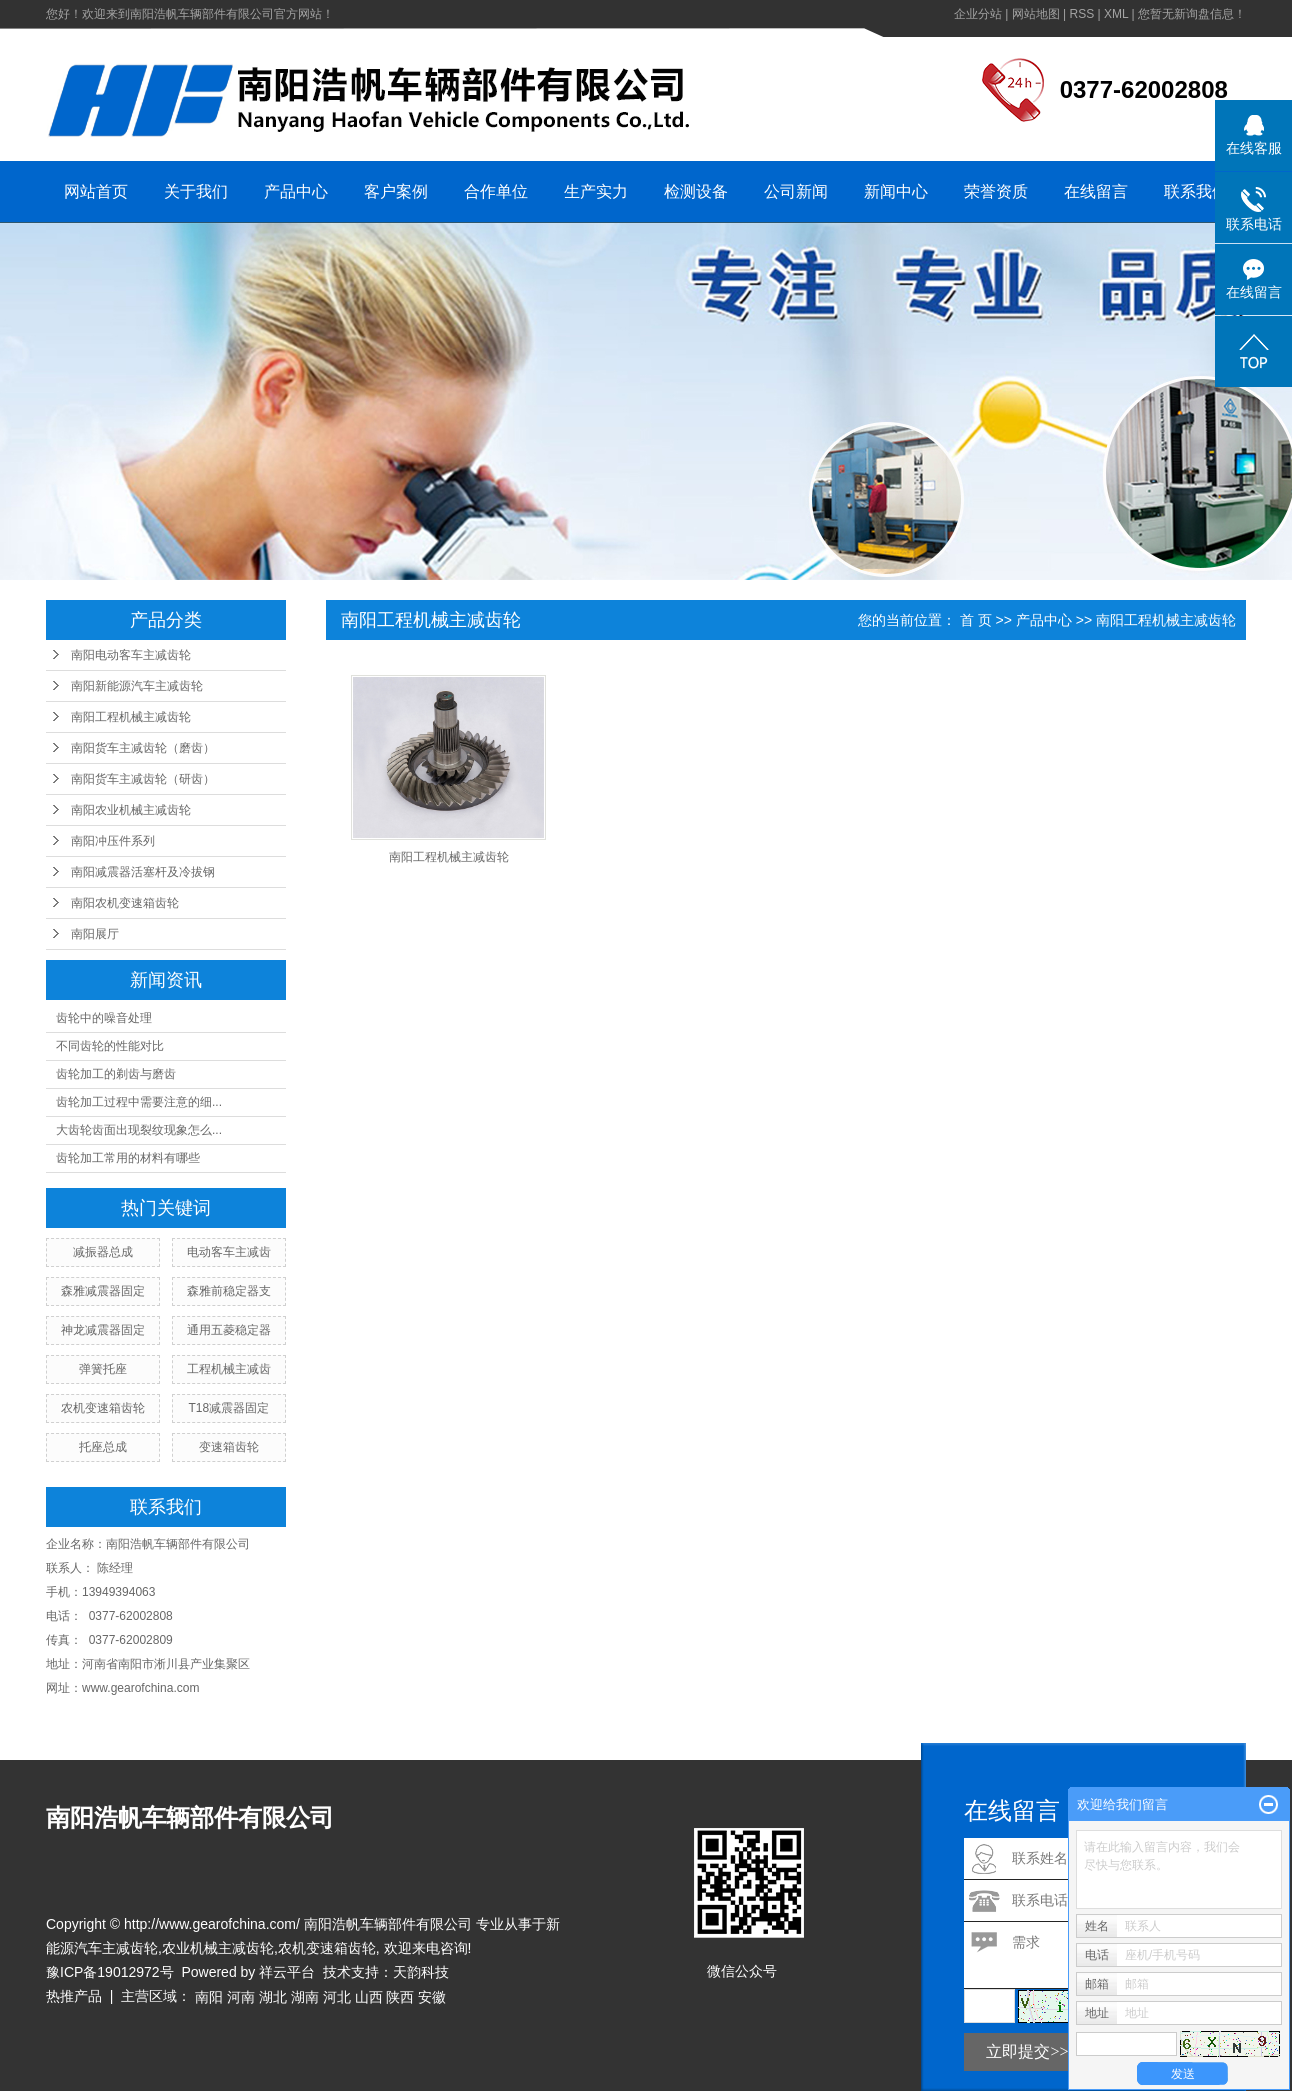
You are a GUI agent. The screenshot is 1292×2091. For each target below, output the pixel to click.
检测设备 (696, 191)
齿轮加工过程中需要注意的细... (139, 1102)
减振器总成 (103, 1252)
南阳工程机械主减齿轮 (131, 717)
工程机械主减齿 (229, 1369)
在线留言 (1096, 191)
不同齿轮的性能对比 (110, 1046)
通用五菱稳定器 (229, 1330)
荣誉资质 (996, 191)
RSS (1081, 14)
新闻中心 (896, 191)
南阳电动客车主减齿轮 (131, 655)
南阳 (209, 1997)
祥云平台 (287, 1972)
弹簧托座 (103, 1369)
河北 (337, 1997)
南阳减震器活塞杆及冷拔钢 (143, 872)
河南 (241, 1997)
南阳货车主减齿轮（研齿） (143, 779)
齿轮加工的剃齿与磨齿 (116, 1074)
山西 (369, 1997)
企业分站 (978, 14)
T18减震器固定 (229, 1408)
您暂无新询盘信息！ (1192, 14)
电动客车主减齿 (229, 1252)
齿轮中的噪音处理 (104, 1018)
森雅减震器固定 (103, 1291)
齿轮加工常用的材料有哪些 (128, 1158)
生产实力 (596, 191)
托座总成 (103, 1447)
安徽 (432, 1997)
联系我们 (1196, 191)
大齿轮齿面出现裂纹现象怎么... (139, 1130)
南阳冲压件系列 (113, 841)
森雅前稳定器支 (229, 1291)
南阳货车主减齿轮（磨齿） (143, 748)
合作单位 (496, 191)
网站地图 (1036, 14)
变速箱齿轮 (229, 1447)
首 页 (976, 620)
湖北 (273, 1997)
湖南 (305, 1997)
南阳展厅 (95, 934)
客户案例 (396, 191)
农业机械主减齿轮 (218, 1948)
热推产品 (74, 1996)
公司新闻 (796, 191)
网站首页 (96, 191)
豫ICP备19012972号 (110, 1972)
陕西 (400, 1997)
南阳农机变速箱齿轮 (125, 903)
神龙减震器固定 (103, 1330)
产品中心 (296, 191)
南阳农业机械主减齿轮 (131, 810)
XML (1116, 14)
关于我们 (196, 191)
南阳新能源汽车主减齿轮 (137, 686)
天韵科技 (421, 1972)
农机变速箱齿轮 (103, 1408)
